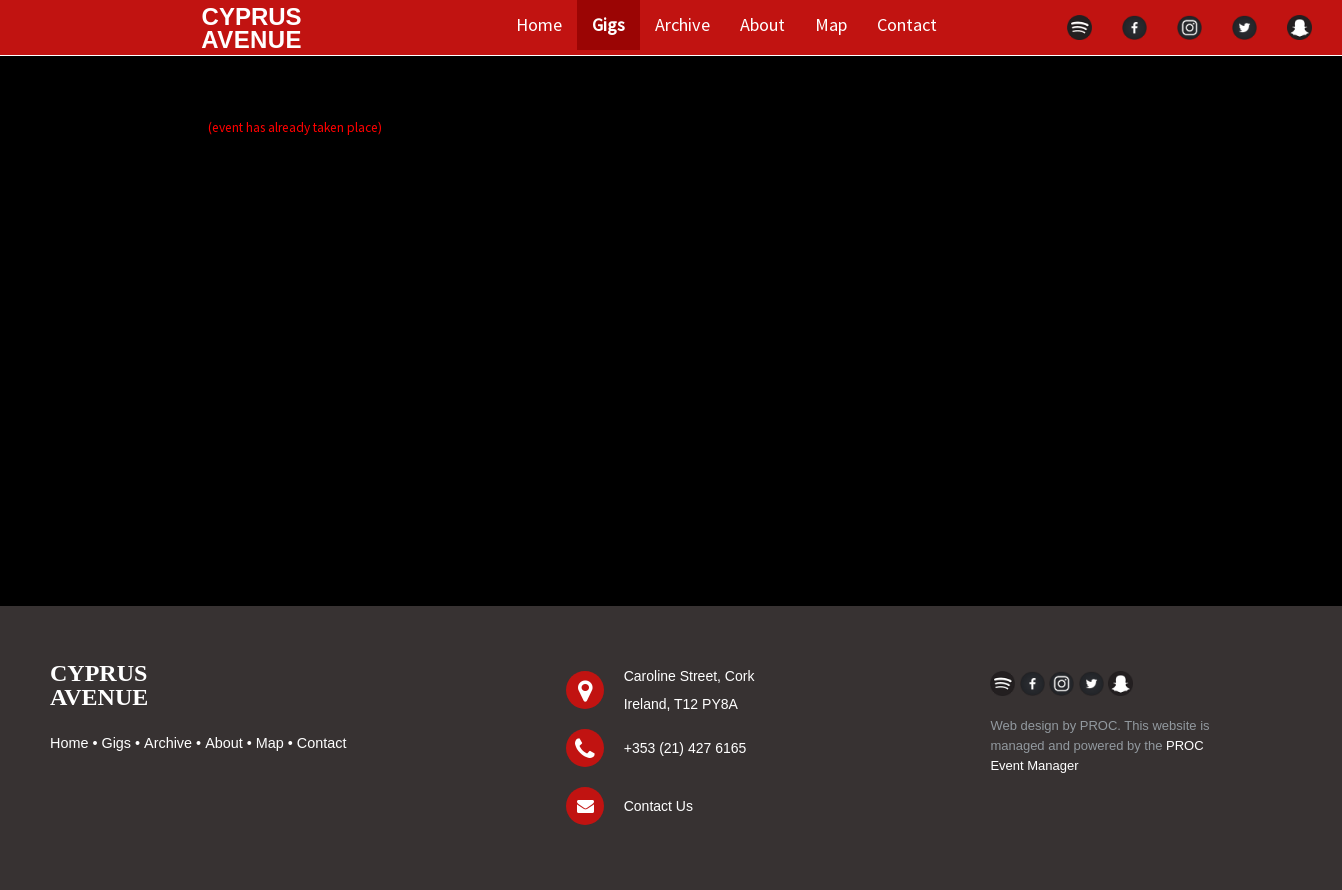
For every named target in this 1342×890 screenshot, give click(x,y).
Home (539, 24)
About (762, 24)
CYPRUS (251, 28)
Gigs (608, 24)
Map (831, 24)
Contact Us (658, 806)
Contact (907, 24)
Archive (682, 24)
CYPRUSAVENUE (99, 685)
